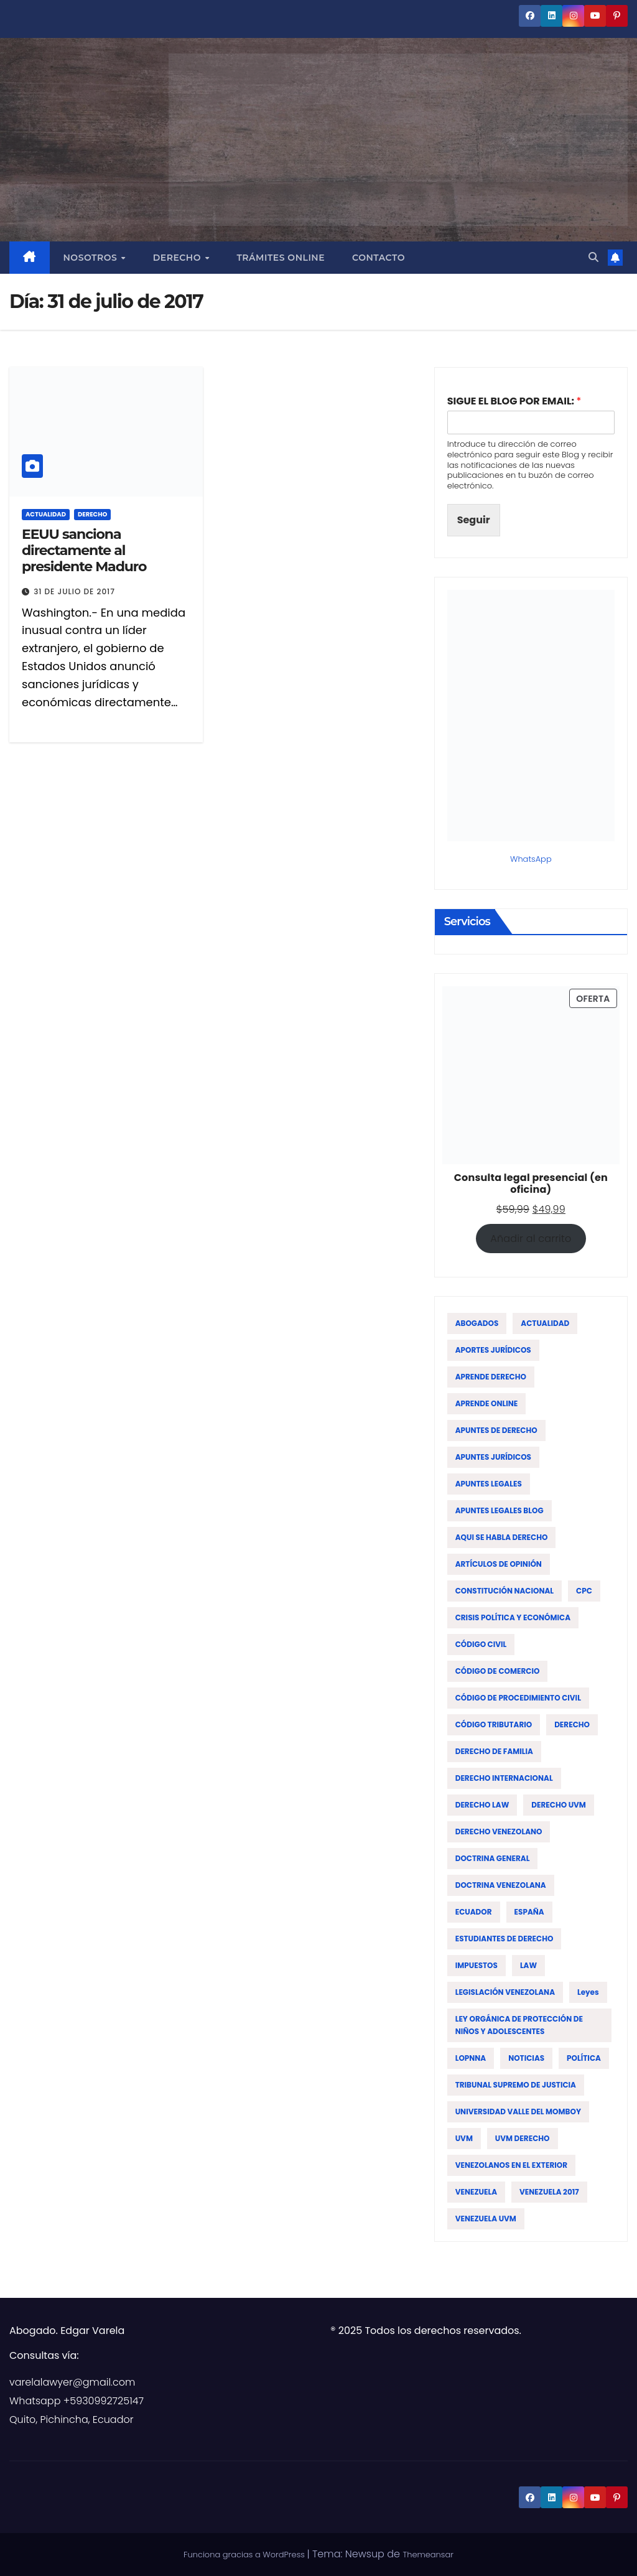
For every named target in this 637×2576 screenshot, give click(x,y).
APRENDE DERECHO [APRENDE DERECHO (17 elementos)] (490, 1376)
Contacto (378, 257)
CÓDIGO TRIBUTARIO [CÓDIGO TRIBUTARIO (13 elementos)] (493, 1724)
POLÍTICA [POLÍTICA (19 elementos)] (584, 2058)
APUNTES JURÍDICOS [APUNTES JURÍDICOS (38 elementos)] (493, 1457)
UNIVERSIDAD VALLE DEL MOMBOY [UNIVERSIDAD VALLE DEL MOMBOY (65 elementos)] (518, 2111)
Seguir (473, 520)
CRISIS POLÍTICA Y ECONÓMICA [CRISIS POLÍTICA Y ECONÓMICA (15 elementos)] (512, 1617)
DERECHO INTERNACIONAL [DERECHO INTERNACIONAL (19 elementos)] (504, 1778)
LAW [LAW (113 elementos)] (528, 1965)
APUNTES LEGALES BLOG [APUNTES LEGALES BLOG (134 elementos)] (499, 1510)
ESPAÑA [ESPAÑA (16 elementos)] (529, 1911)
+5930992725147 (103, 2401)
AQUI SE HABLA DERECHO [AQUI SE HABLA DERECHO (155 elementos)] (501, 1537)
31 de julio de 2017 (74, 591)
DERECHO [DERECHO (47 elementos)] (572, 1724)
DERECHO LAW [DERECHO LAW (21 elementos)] (482, 1804)
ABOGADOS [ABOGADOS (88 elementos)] (477, 1323)
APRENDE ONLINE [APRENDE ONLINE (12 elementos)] (486, 1403)
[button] (593, 257)
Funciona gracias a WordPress (245, 2554)
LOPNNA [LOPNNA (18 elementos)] (470, 2058)
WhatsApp (531, 859)
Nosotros (91, 257)
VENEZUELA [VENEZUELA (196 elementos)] (476, 2191)
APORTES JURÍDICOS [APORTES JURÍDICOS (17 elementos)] (493, 1350)
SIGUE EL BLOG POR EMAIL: (514, 401)
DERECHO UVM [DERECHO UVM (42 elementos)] (558, 1804)
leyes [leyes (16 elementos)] (588, 1992)
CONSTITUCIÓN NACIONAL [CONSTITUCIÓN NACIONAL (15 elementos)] (504, 1590)
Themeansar (427, 2554)
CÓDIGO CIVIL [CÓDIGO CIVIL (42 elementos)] (481, 1644)
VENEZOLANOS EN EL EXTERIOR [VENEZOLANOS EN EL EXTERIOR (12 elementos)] (511, 2165)
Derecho (178, 257)
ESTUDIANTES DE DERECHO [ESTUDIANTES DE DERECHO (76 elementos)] (504, 1938)
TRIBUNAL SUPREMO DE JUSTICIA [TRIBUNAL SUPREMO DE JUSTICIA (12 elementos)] (515, 2084)
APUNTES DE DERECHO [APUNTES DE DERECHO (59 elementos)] (496, 1430)
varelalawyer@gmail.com (72, 2382)
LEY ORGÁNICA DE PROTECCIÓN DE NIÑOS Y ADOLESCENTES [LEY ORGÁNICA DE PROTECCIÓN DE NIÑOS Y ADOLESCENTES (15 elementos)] (519, 2025)
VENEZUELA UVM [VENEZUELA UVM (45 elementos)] (485, 2218)
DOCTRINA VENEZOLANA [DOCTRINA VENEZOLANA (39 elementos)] (500, 1885)
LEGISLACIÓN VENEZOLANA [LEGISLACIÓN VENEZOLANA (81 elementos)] (505, 1992)
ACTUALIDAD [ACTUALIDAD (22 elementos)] (545, 1323)
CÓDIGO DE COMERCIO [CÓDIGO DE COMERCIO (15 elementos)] (497, 1671)
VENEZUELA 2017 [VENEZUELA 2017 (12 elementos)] (549, 2191)
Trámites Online (280, 257)
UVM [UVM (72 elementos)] (464, 2138)
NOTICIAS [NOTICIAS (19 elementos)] (526, 2058)
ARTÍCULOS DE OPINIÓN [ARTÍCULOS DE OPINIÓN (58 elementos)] (498, 1564)
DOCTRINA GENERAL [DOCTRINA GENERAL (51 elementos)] (492, 1858)
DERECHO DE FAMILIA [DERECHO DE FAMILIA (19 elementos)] (494, 1751)
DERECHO (92, 514)
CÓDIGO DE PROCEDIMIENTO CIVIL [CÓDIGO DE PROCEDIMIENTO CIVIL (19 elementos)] (518, 1697)
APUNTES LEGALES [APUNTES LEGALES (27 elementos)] (488, 1483)
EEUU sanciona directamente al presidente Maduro (84, 551)
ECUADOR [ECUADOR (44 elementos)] (473, 1911)
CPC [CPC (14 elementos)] (584, 1590)
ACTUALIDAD (46, 514)
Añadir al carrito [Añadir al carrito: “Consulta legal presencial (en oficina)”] (530, 1238)
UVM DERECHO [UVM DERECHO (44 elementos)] (522, 2138)
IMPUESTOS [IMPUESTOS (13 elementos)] (476, 1965)
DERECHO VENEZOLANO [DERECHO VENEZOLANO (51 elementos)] (498, 1831)
